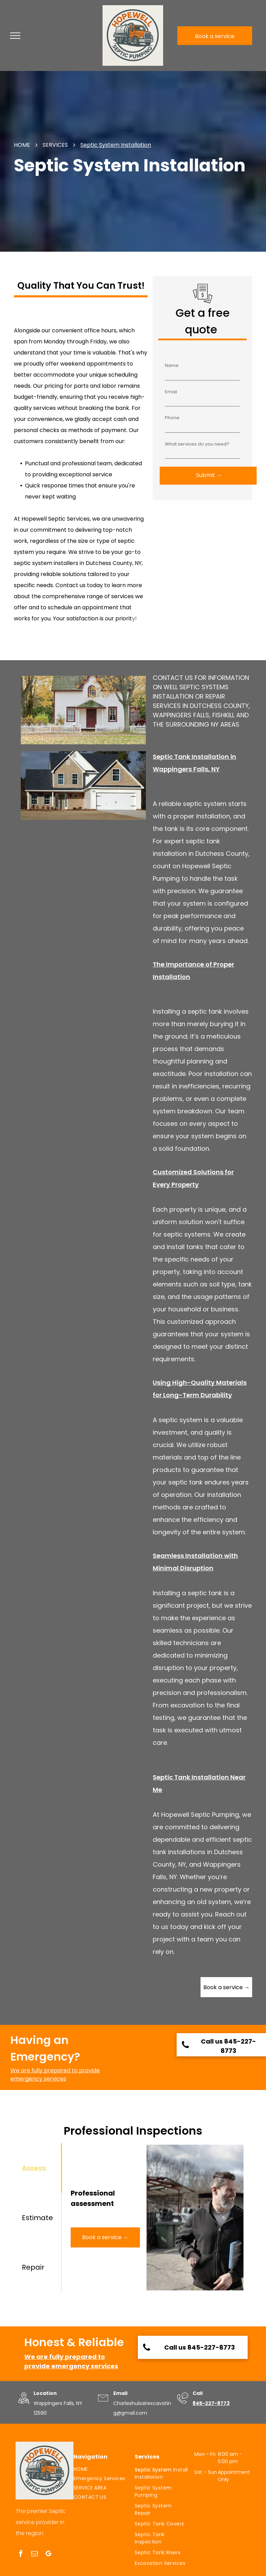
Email (171, 391)
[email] (34, 2554)
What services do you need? (197, 444)
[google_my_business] (48, 2554)
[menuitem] (100, 2469)
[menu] (15, 36)
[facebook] (21, 2554)
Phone (172, 417)
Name (172, 365)
